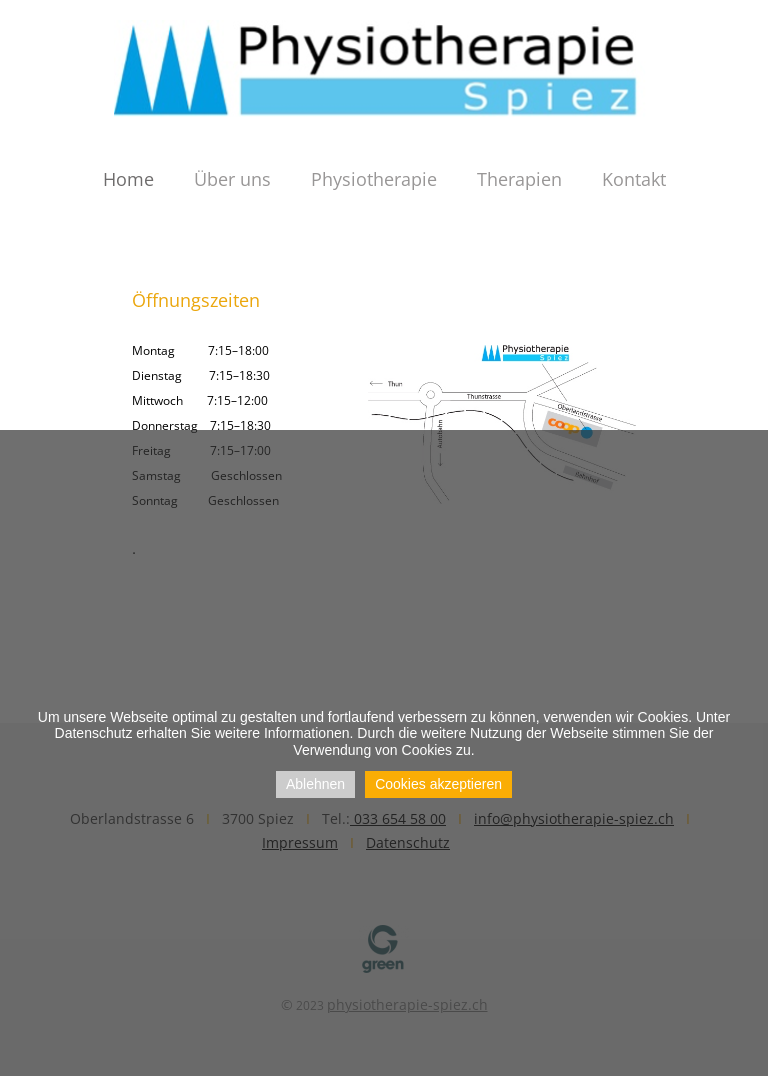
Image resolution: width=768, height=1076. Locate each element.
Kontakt (634, 179)
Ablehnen (315, 784)
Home (128, 179)
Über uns (232, 179)
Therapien (519, 179)
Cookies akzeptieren (438, 784)
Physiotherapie (374, 179)
